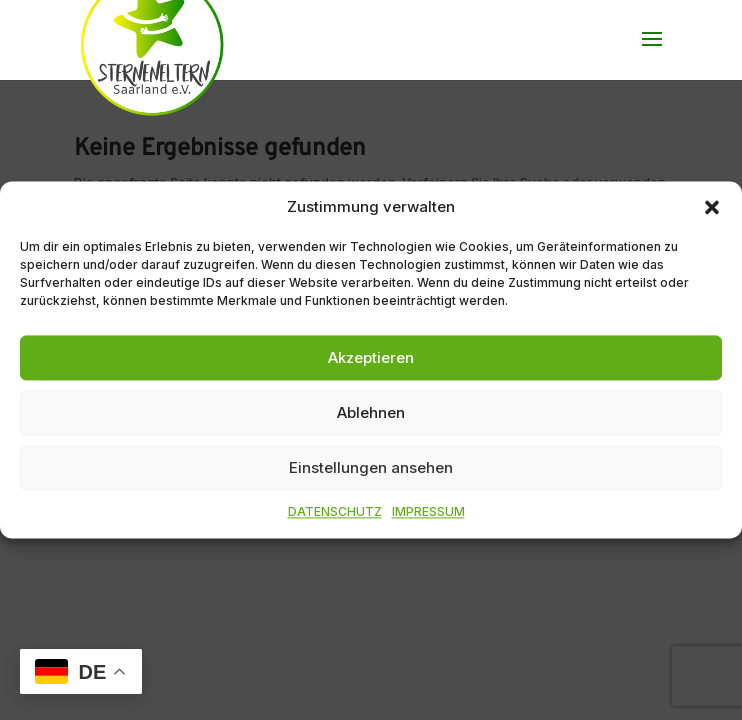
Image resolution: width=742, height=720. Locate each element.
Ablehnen (371, 412)
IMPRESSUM (428, 512)
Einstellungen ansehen (371, 467)
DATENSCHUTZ (335, 512)
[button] (712, 207)
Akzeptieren (371, 357)
